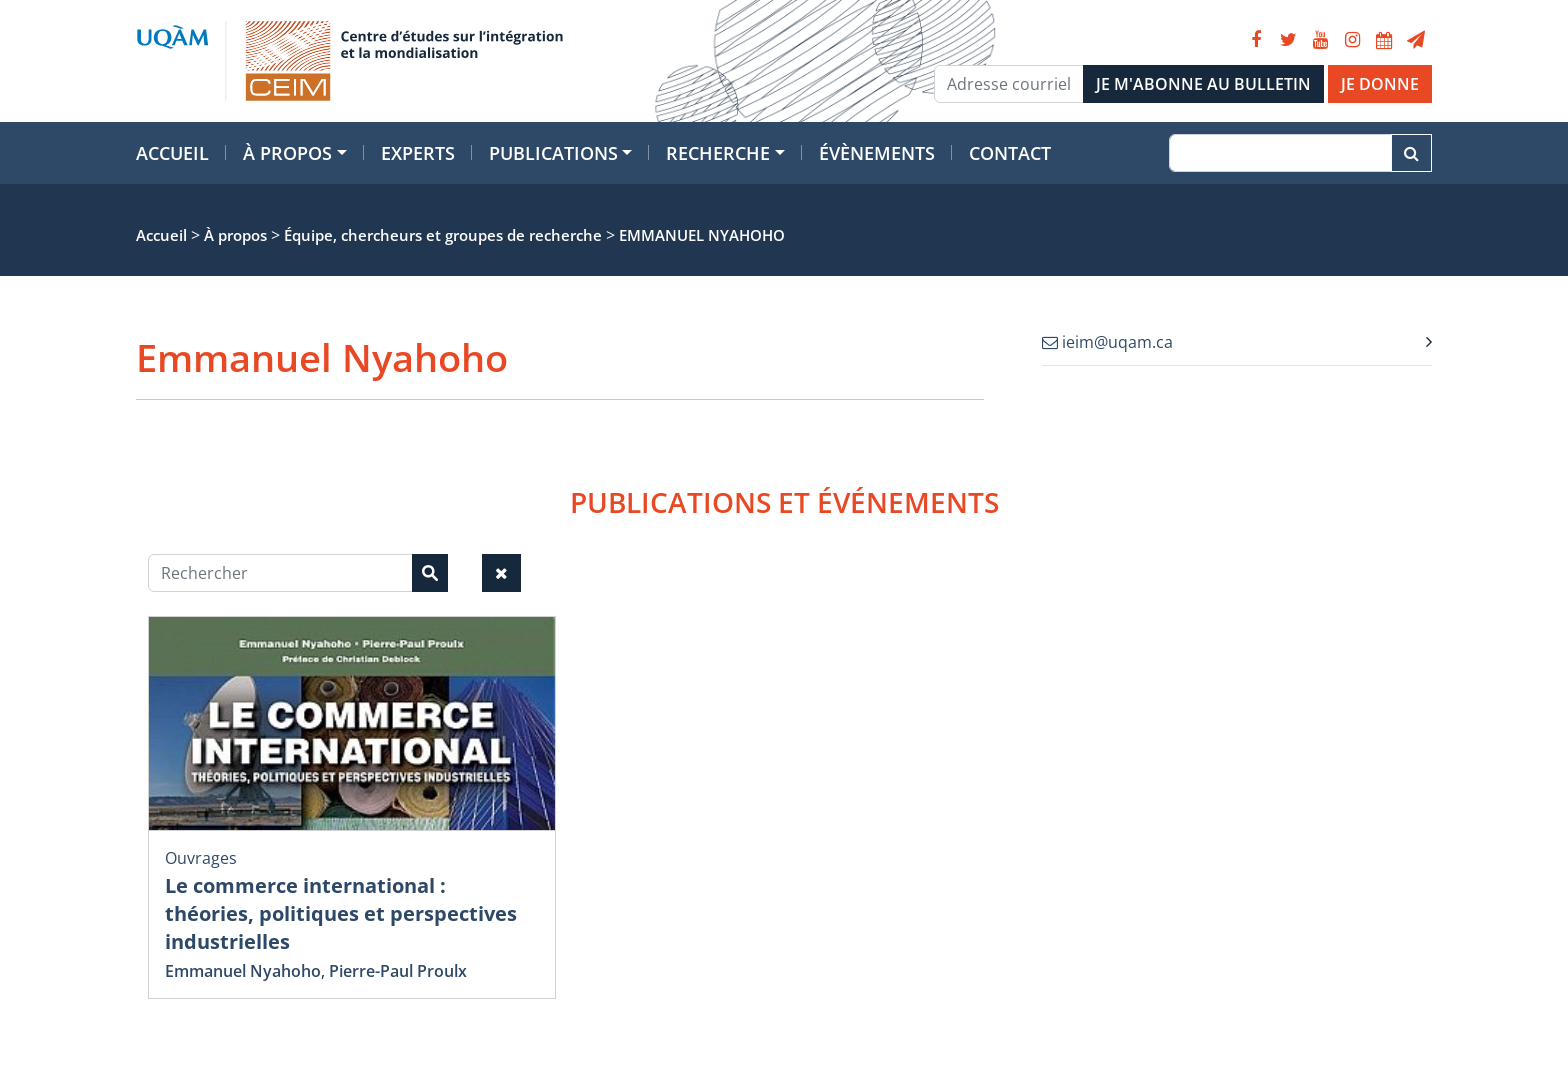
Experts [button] (418, 153)
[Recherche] (1280, 153)
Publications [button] (553, 153)
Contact (1010, 153)
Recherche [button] (718, 153)
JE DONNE (1380, 84)
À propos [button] (287, 153)
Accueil (172, 153)
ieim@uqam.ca (1107, 342)
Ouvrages (201, 858)
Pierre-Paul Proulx (398, 971)
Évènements (877, 153)
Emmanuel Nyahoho (243, 971)
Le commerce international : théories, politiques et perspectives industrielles (341, 913)
